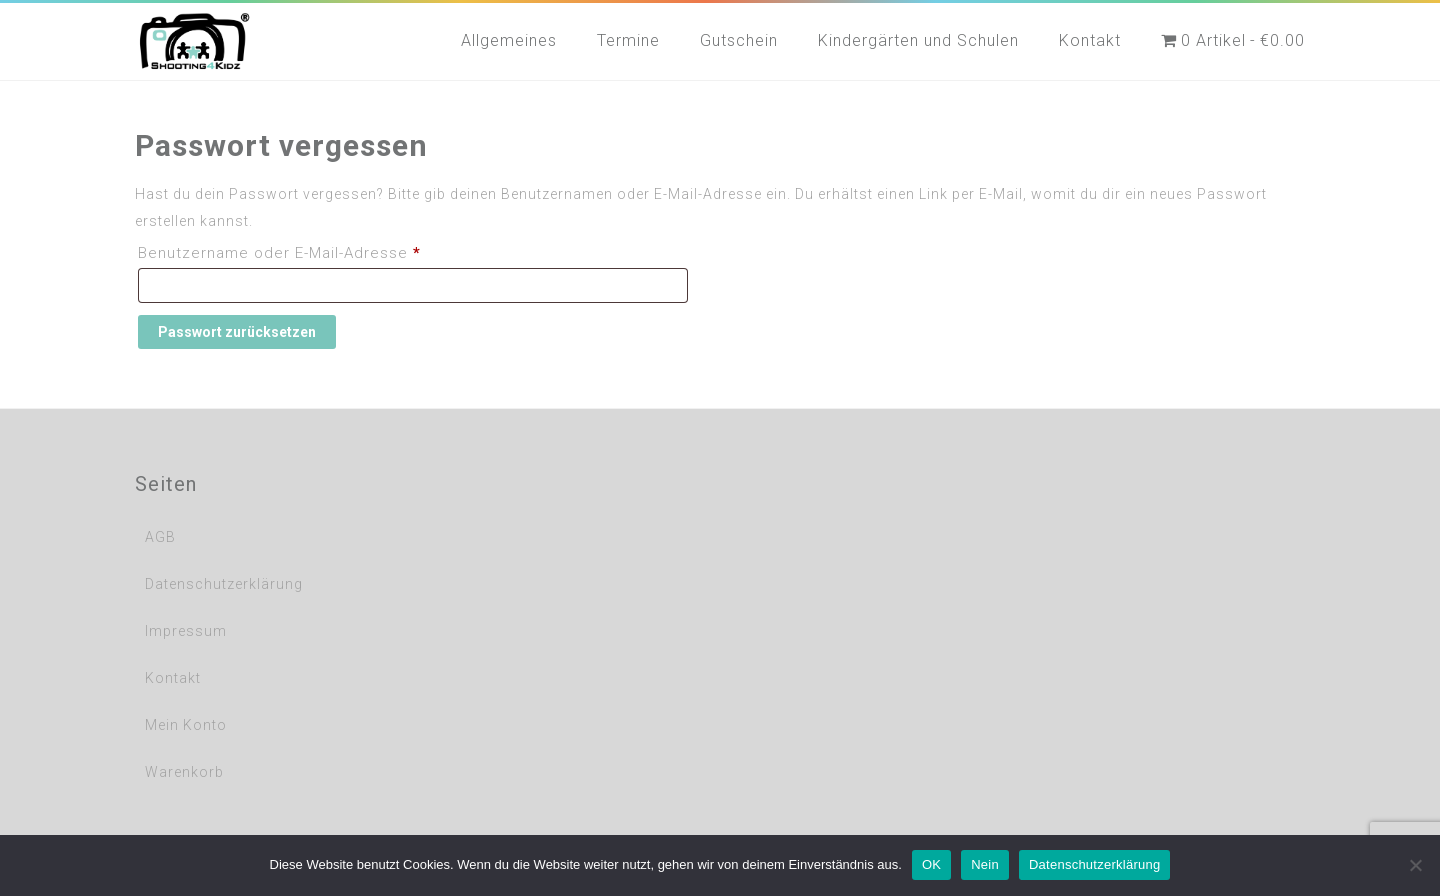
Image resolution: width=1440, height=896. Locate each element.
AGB (160, 537)
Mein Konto (186, 725)
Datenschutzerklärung (224, 584)
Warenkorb (184, 772)
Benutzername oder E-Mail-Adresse (324, 250)
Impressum (186, 631)
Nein (985, 864)
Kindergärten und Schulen (918, 40)
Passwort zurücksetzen (237, 332)
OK (931, 864)
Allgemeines (509, 40)
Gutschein (739, 40)
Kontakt (1090, 40)
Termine (628, 40)
